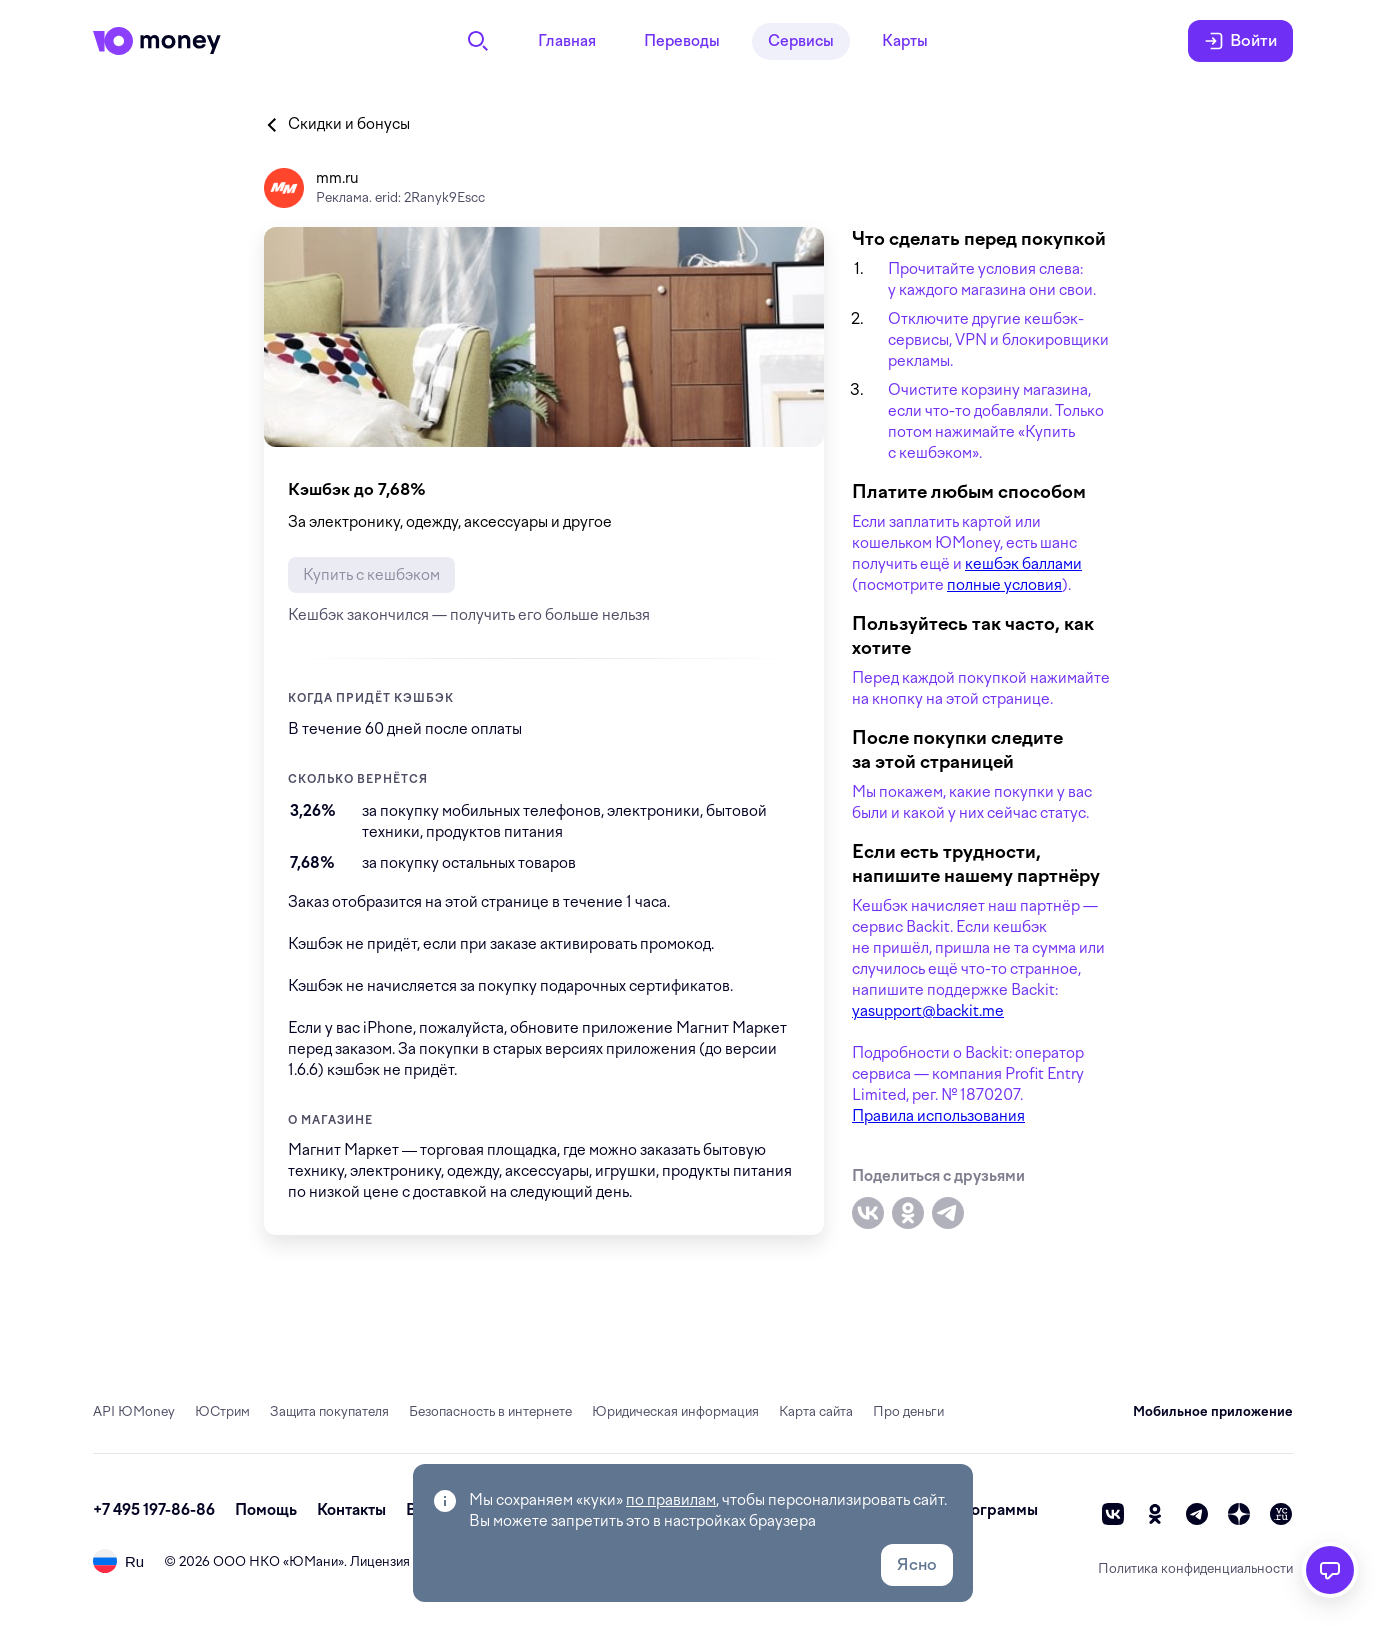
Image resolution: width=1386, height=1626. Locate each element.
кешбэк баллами (1023, 564)
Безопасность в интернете (490, 1411)
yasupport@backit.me (928, 1011)
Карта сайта (816, 1411)
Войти (1240, 41)
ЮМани (313, 1561)
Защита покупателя (329, 1411)
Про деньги (908, 1411)
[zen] (1239, 1514)
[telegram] (1197, 1514)
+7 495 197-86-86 (154, 1510)
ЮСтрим (222, 1411)
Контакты (351, 1510)
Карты (905, 41)
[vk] (1113, 1514)
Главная (567, 41)
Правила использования (938, 1116)
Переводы (682, 41)
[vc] (1281, 1514)
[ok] (1155, 1514)
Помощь (266, 1510)
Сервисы (801, 41)
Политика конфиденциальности (1195, 1568)
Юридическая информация (675, 1411)
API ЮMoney (134, 1411)
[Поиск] (478, 41)
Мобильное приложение (1213, 1411)
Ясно (917, 1564)
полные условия (1004, 585)
